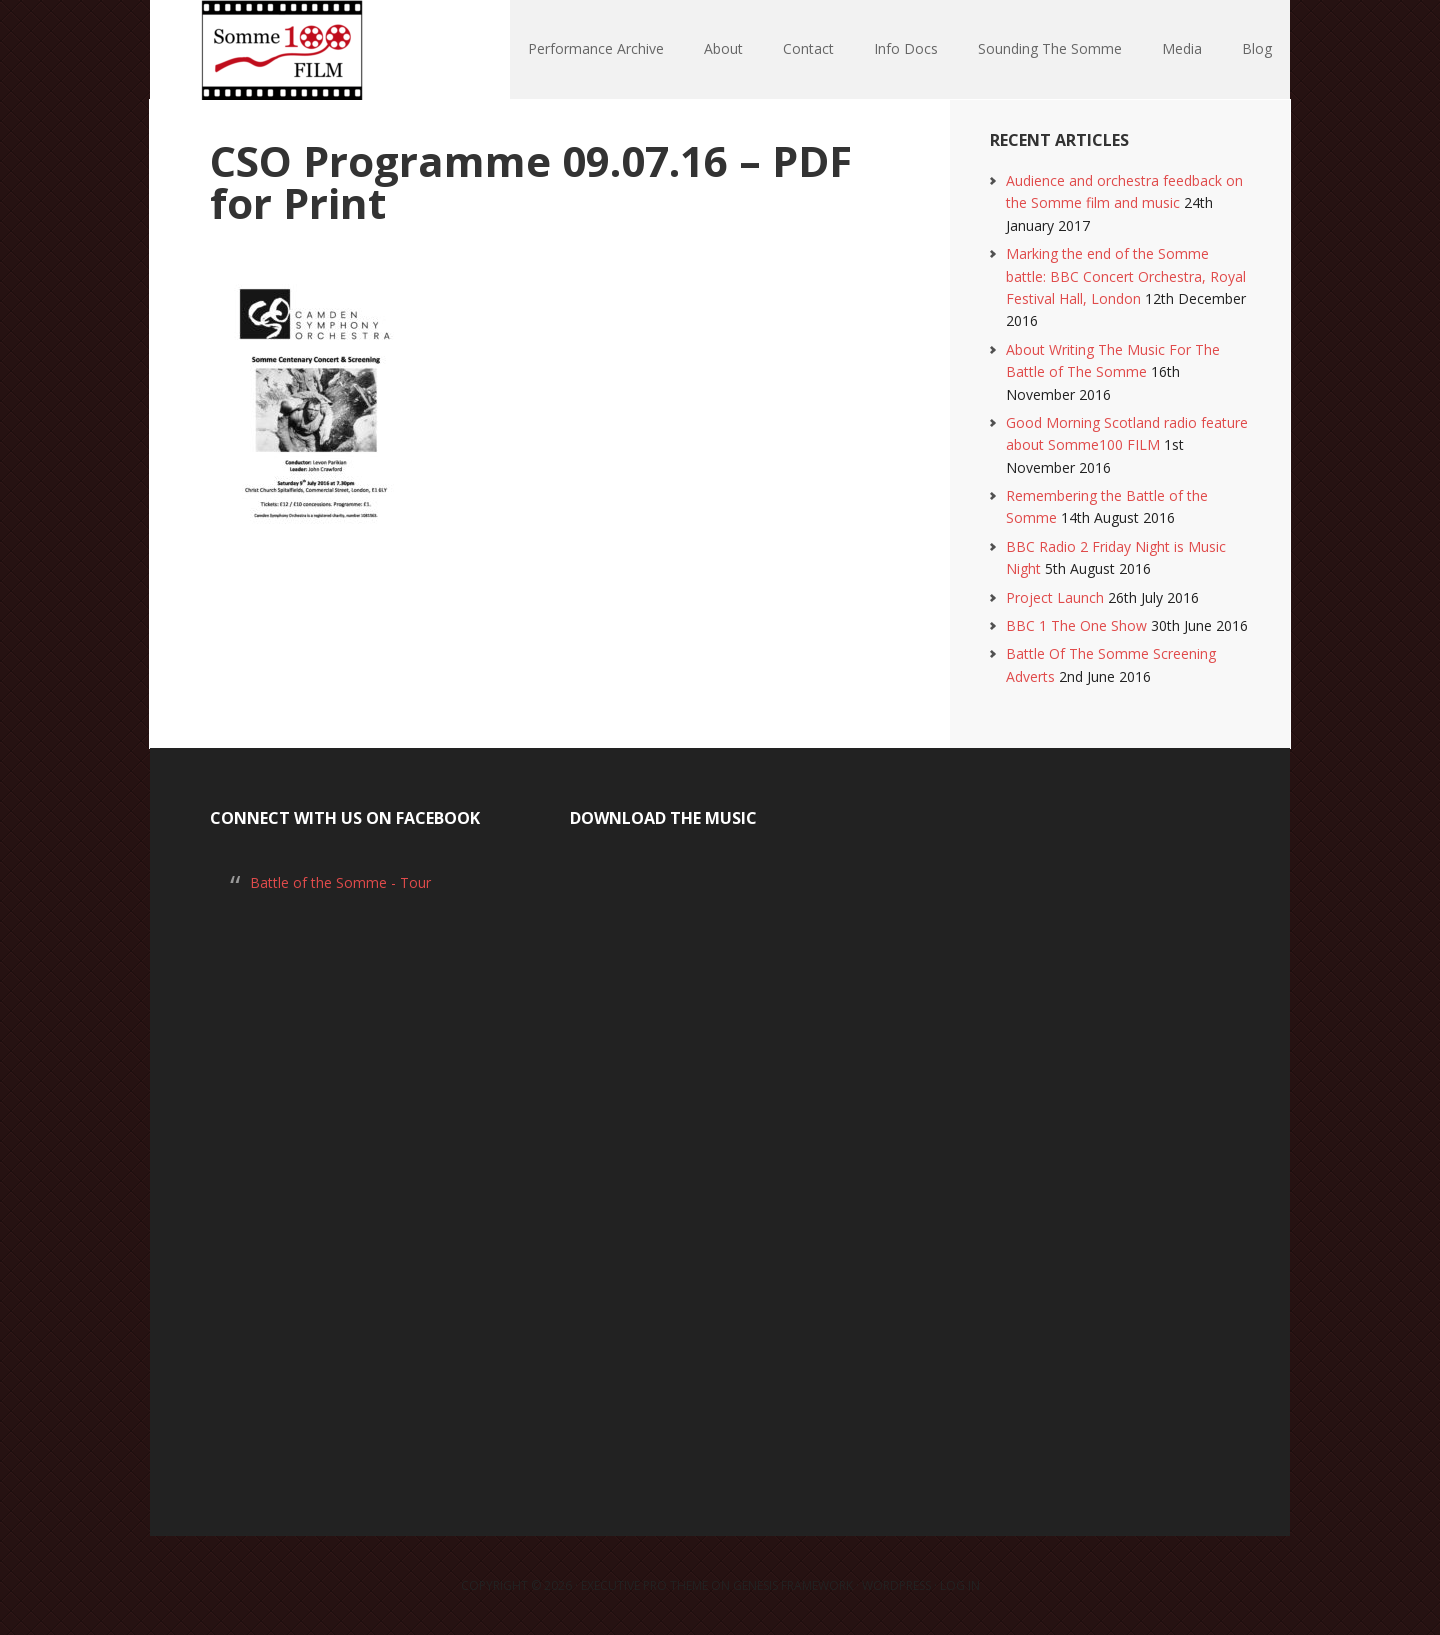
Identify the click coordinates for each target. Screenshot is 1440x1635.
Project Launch (1055, 597)
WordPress (896, 1585)
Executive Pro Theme (644, 1585)
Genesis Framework (793, 1585)
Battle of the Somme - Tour (340, 882)
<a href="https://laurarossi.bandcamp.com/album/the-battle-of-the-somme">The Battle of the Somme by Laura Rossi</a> (720, 1158)
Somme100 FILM (280, 50)
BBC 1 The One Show (1076, 625)
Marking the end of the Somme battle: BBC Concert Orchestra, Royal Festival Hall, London (1126, 276)
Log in (960, 1585)
